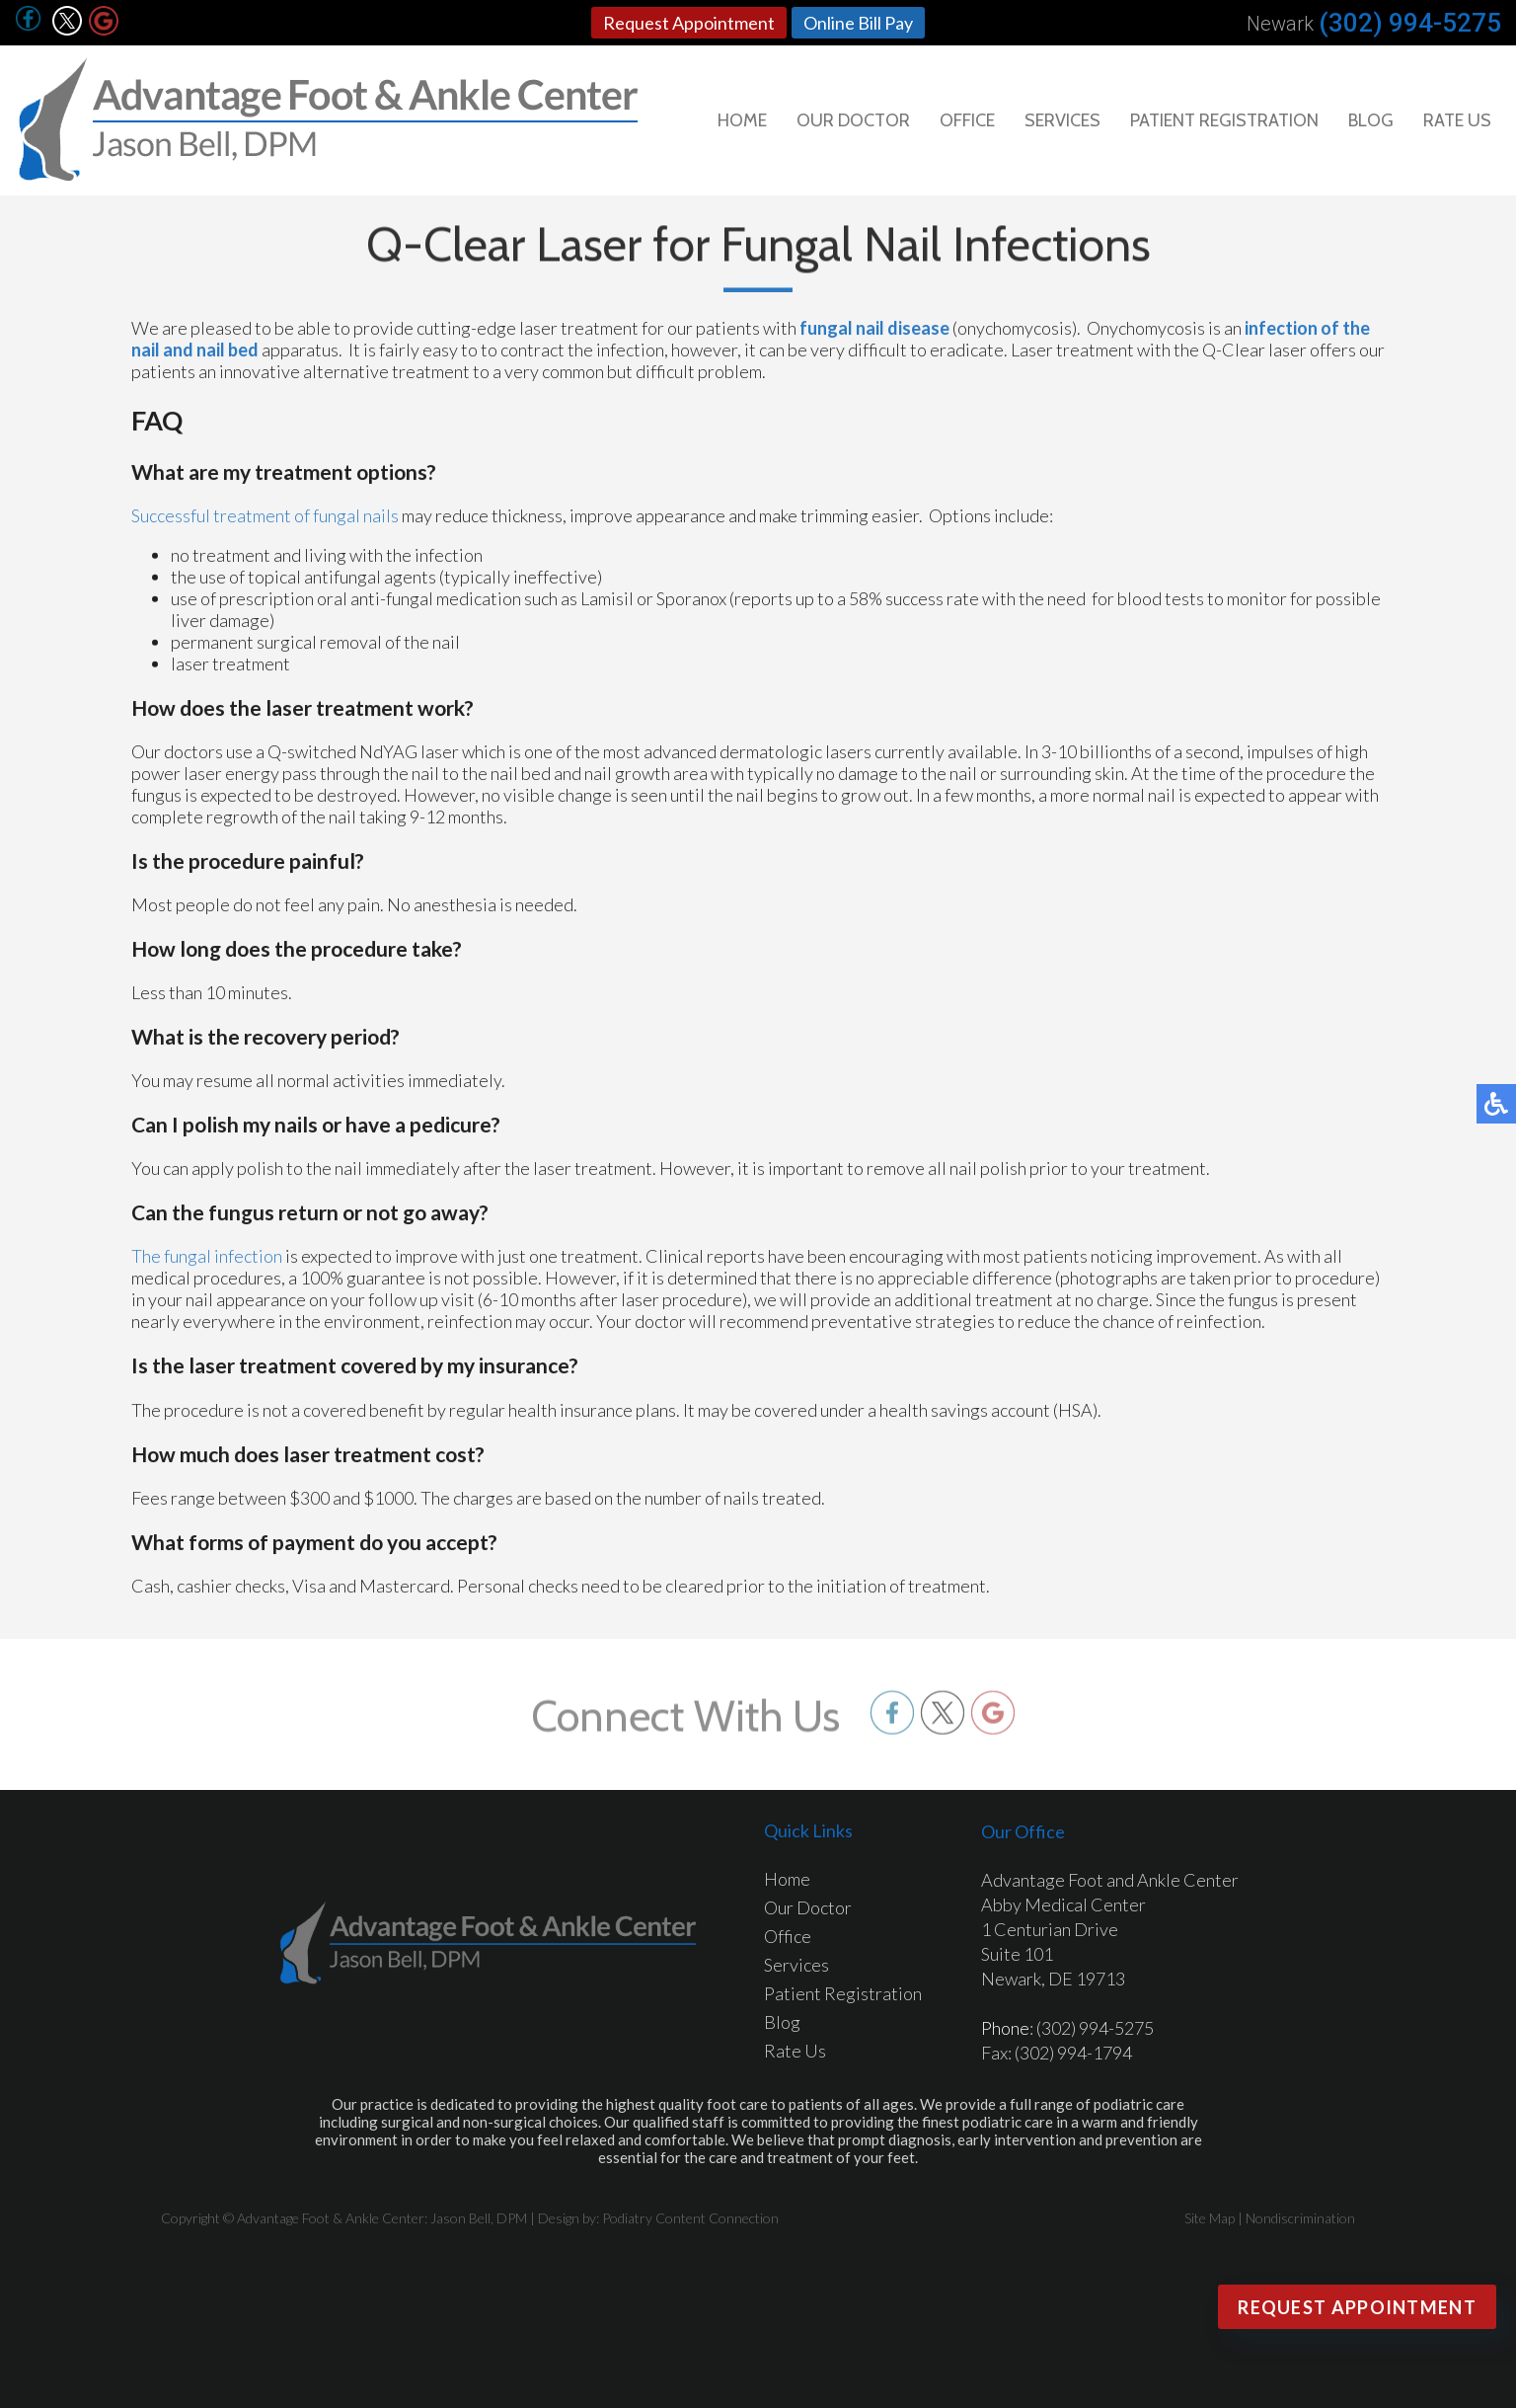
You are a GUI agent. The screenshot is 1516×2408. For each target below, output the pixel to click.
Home (742, 120)
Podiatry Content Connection (690, 2218)
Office (967, 120)
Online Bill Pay (858, 23)
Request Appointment (689, 23)
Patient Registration (1224, 120)
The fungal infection (206, 1262)
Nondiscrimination (1300, 2218)
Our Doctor (853, 120)
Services (1062, 120)
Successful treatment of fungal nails (265, 521)
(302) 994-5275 (1410, 23)
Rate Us (1457, 120)
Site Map (1209, 2218)
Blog (1371, 120)
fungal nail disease (874, 334)
